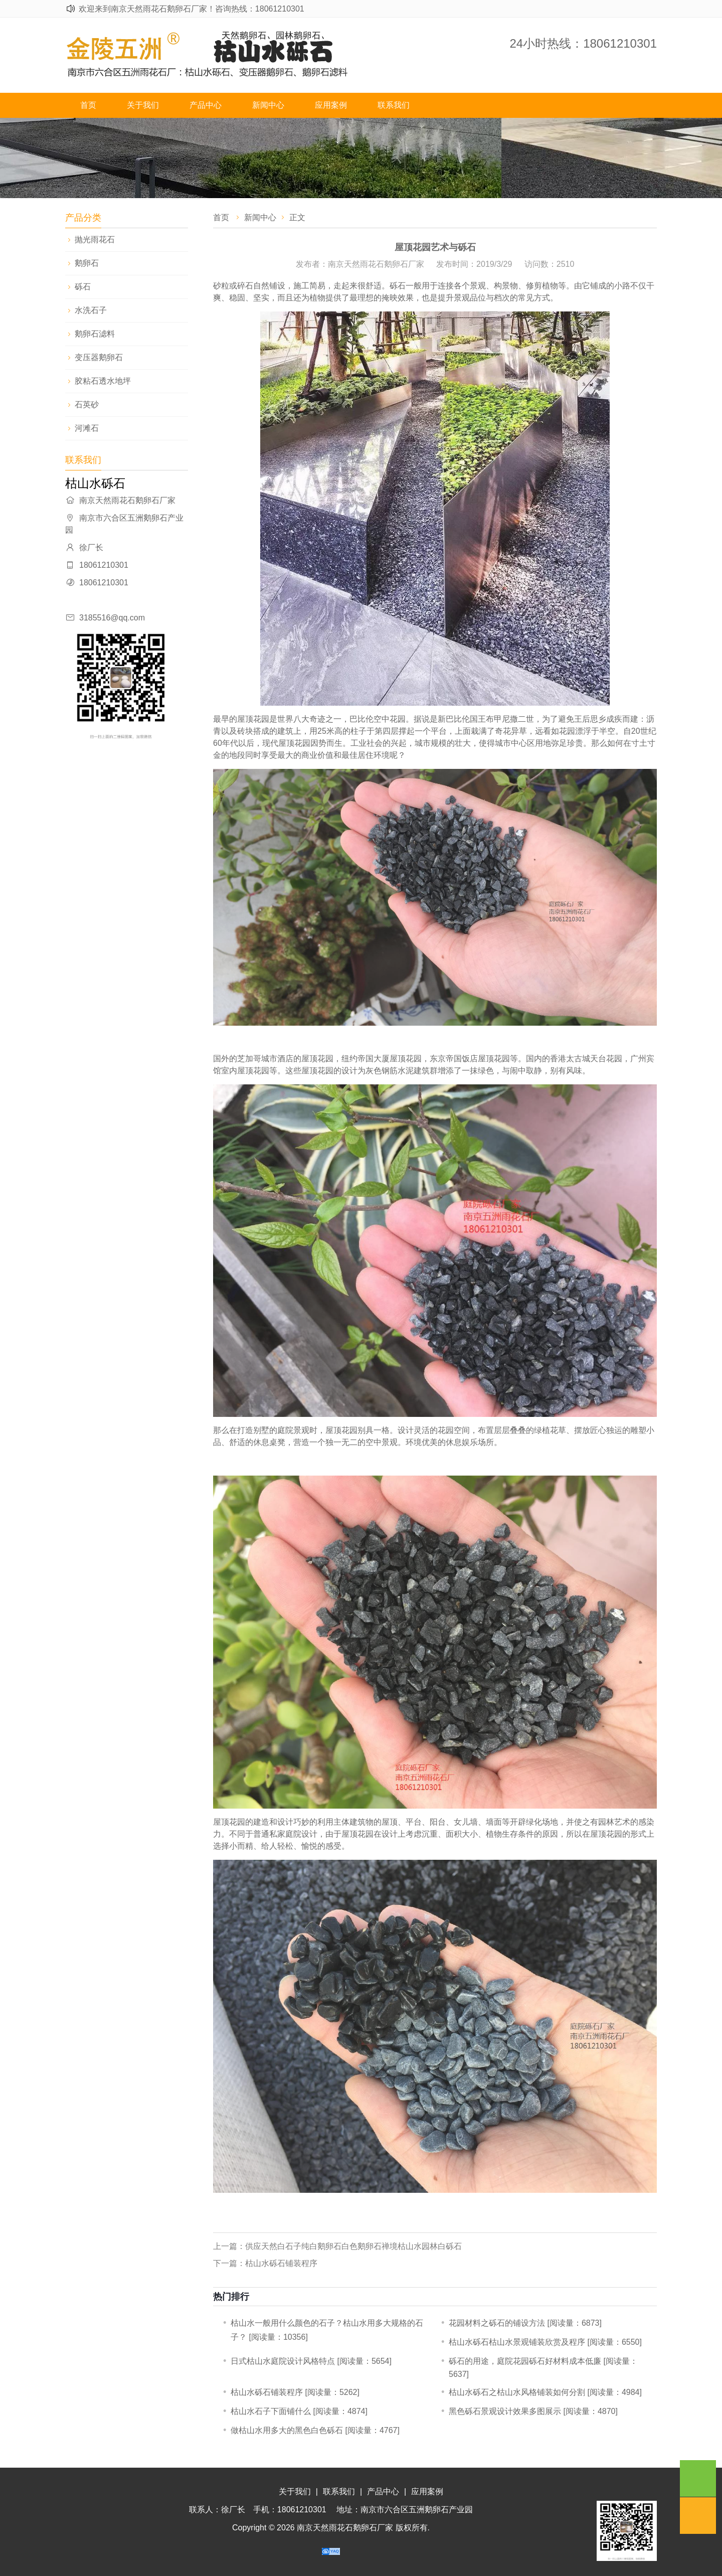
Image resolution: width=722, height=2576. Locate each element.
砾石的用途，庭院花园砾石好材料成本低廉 (525, 2361)
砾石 (83, 286)
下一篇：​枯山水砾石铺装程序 (265, 2263)
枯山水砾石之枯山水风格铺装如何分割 (517, 2392)
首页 (88, 105)
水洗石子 (91, 310)
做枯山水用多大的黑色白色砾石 (287, 2430)
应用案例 (331, 105)
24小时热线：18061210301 (583, 43)
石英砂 (87, 404)
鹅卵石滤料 (95, 334)
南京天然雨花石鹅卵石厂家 (345, 2527)
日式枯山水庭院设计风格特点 (283, 2361)
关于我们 (143, 105)
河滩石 (87, 428)
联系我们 (394, 105)
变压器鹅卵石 (99, 357)
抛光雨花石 (95, 239)
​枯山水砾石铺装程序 (267, 2392)
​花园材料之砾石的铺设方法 (497, 2323)
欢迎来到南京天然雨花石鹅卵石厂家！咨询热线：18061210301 (191, 9)
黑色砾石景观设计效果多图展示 (505, 2411)
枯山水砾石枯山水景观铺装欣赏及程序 (517, 2342)
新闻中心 (268, 105)
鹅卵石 (87, 263)
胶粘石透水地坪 (103, 381)
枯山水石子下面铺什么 (271, 2411)
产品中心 (206, 105)
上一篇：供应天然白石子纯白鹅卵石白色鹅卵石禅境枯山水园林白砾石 (337, 2246)
